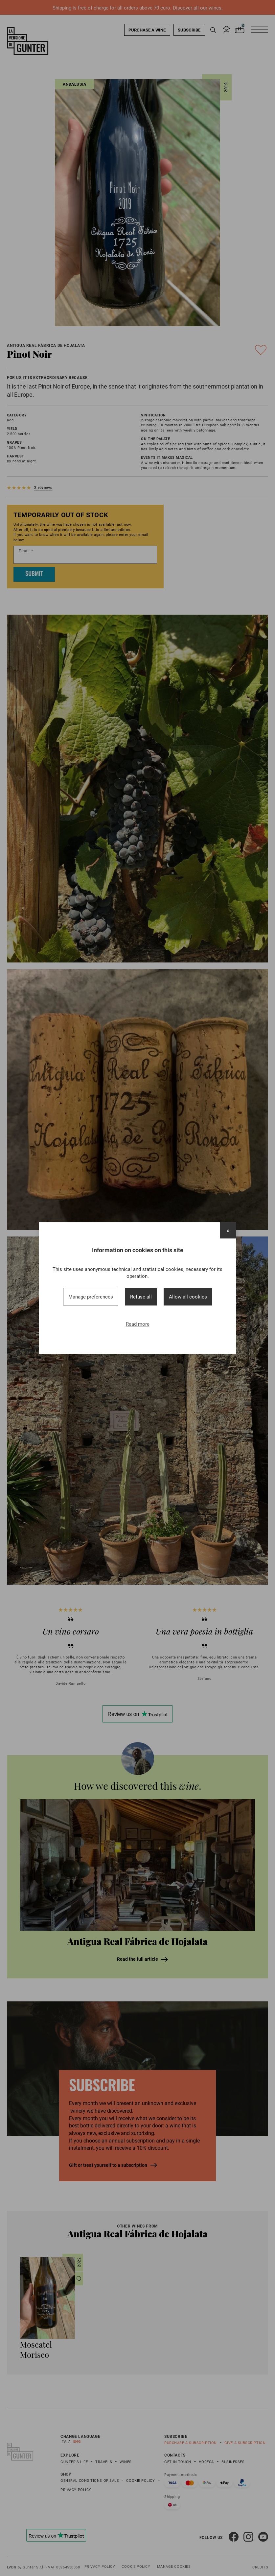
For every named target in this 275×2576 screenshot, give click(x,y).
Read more (137, 1323)
